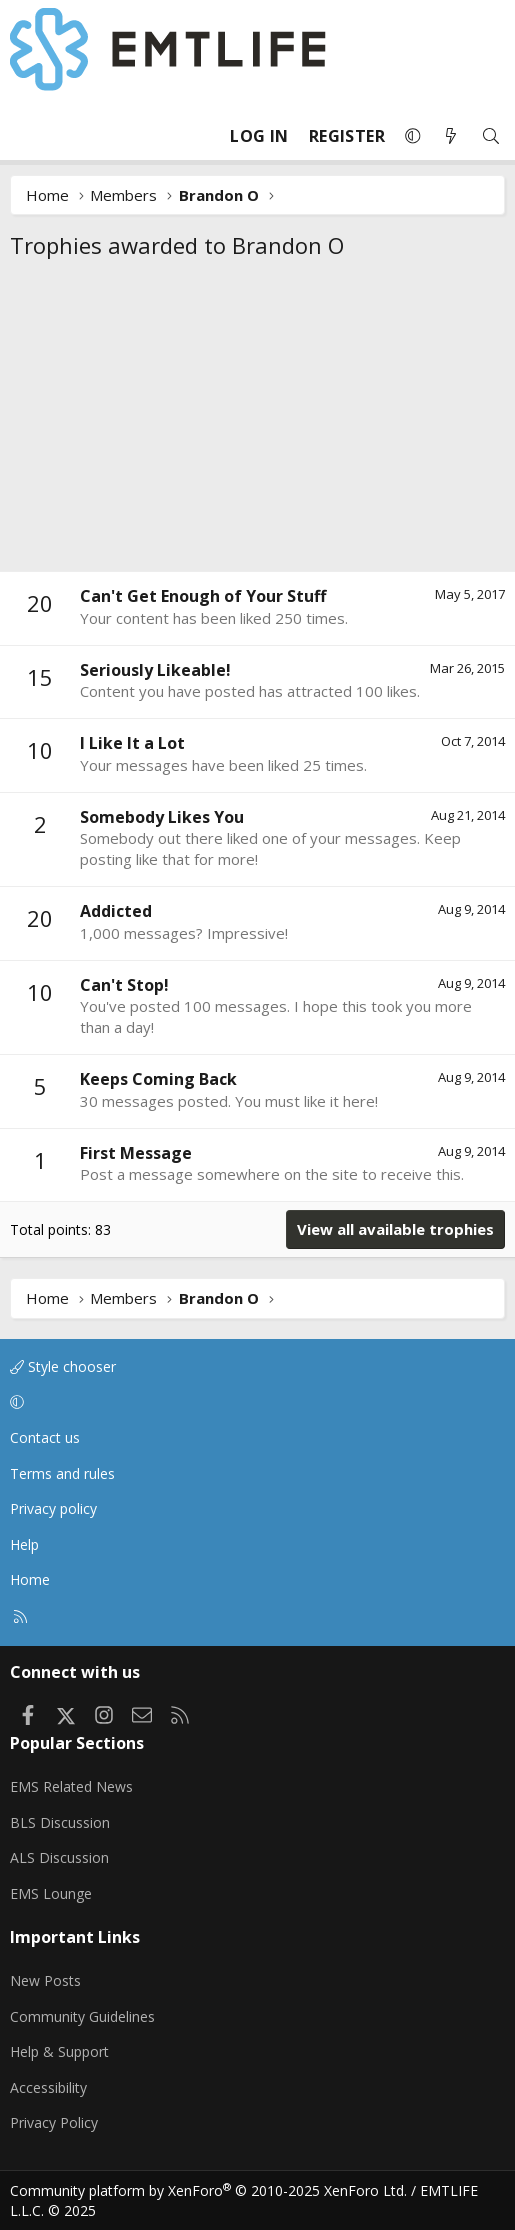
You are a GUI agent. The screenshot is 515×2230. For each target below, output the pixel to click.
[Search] (491, 136)
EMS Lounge (51, 1893)
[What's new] (451, 136)
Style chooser (63, 1366)
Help (24, 1544)
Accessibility (48, 2087)
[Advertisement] (257, 421)
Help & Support (59, 2051)
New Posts (45, 1980)
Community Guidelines (82, 2016)
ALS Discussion (59, 1857)
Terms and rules (62, 1473)
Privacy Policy (54, 2122)
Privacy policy (53, 1508)
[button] (413, 136)
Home (30, 1579)
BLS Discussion (60, 1822)
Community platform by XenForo (208, 2190)
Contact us (45, 1437)
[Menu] (26, 136)
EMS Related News (71, 1786)
